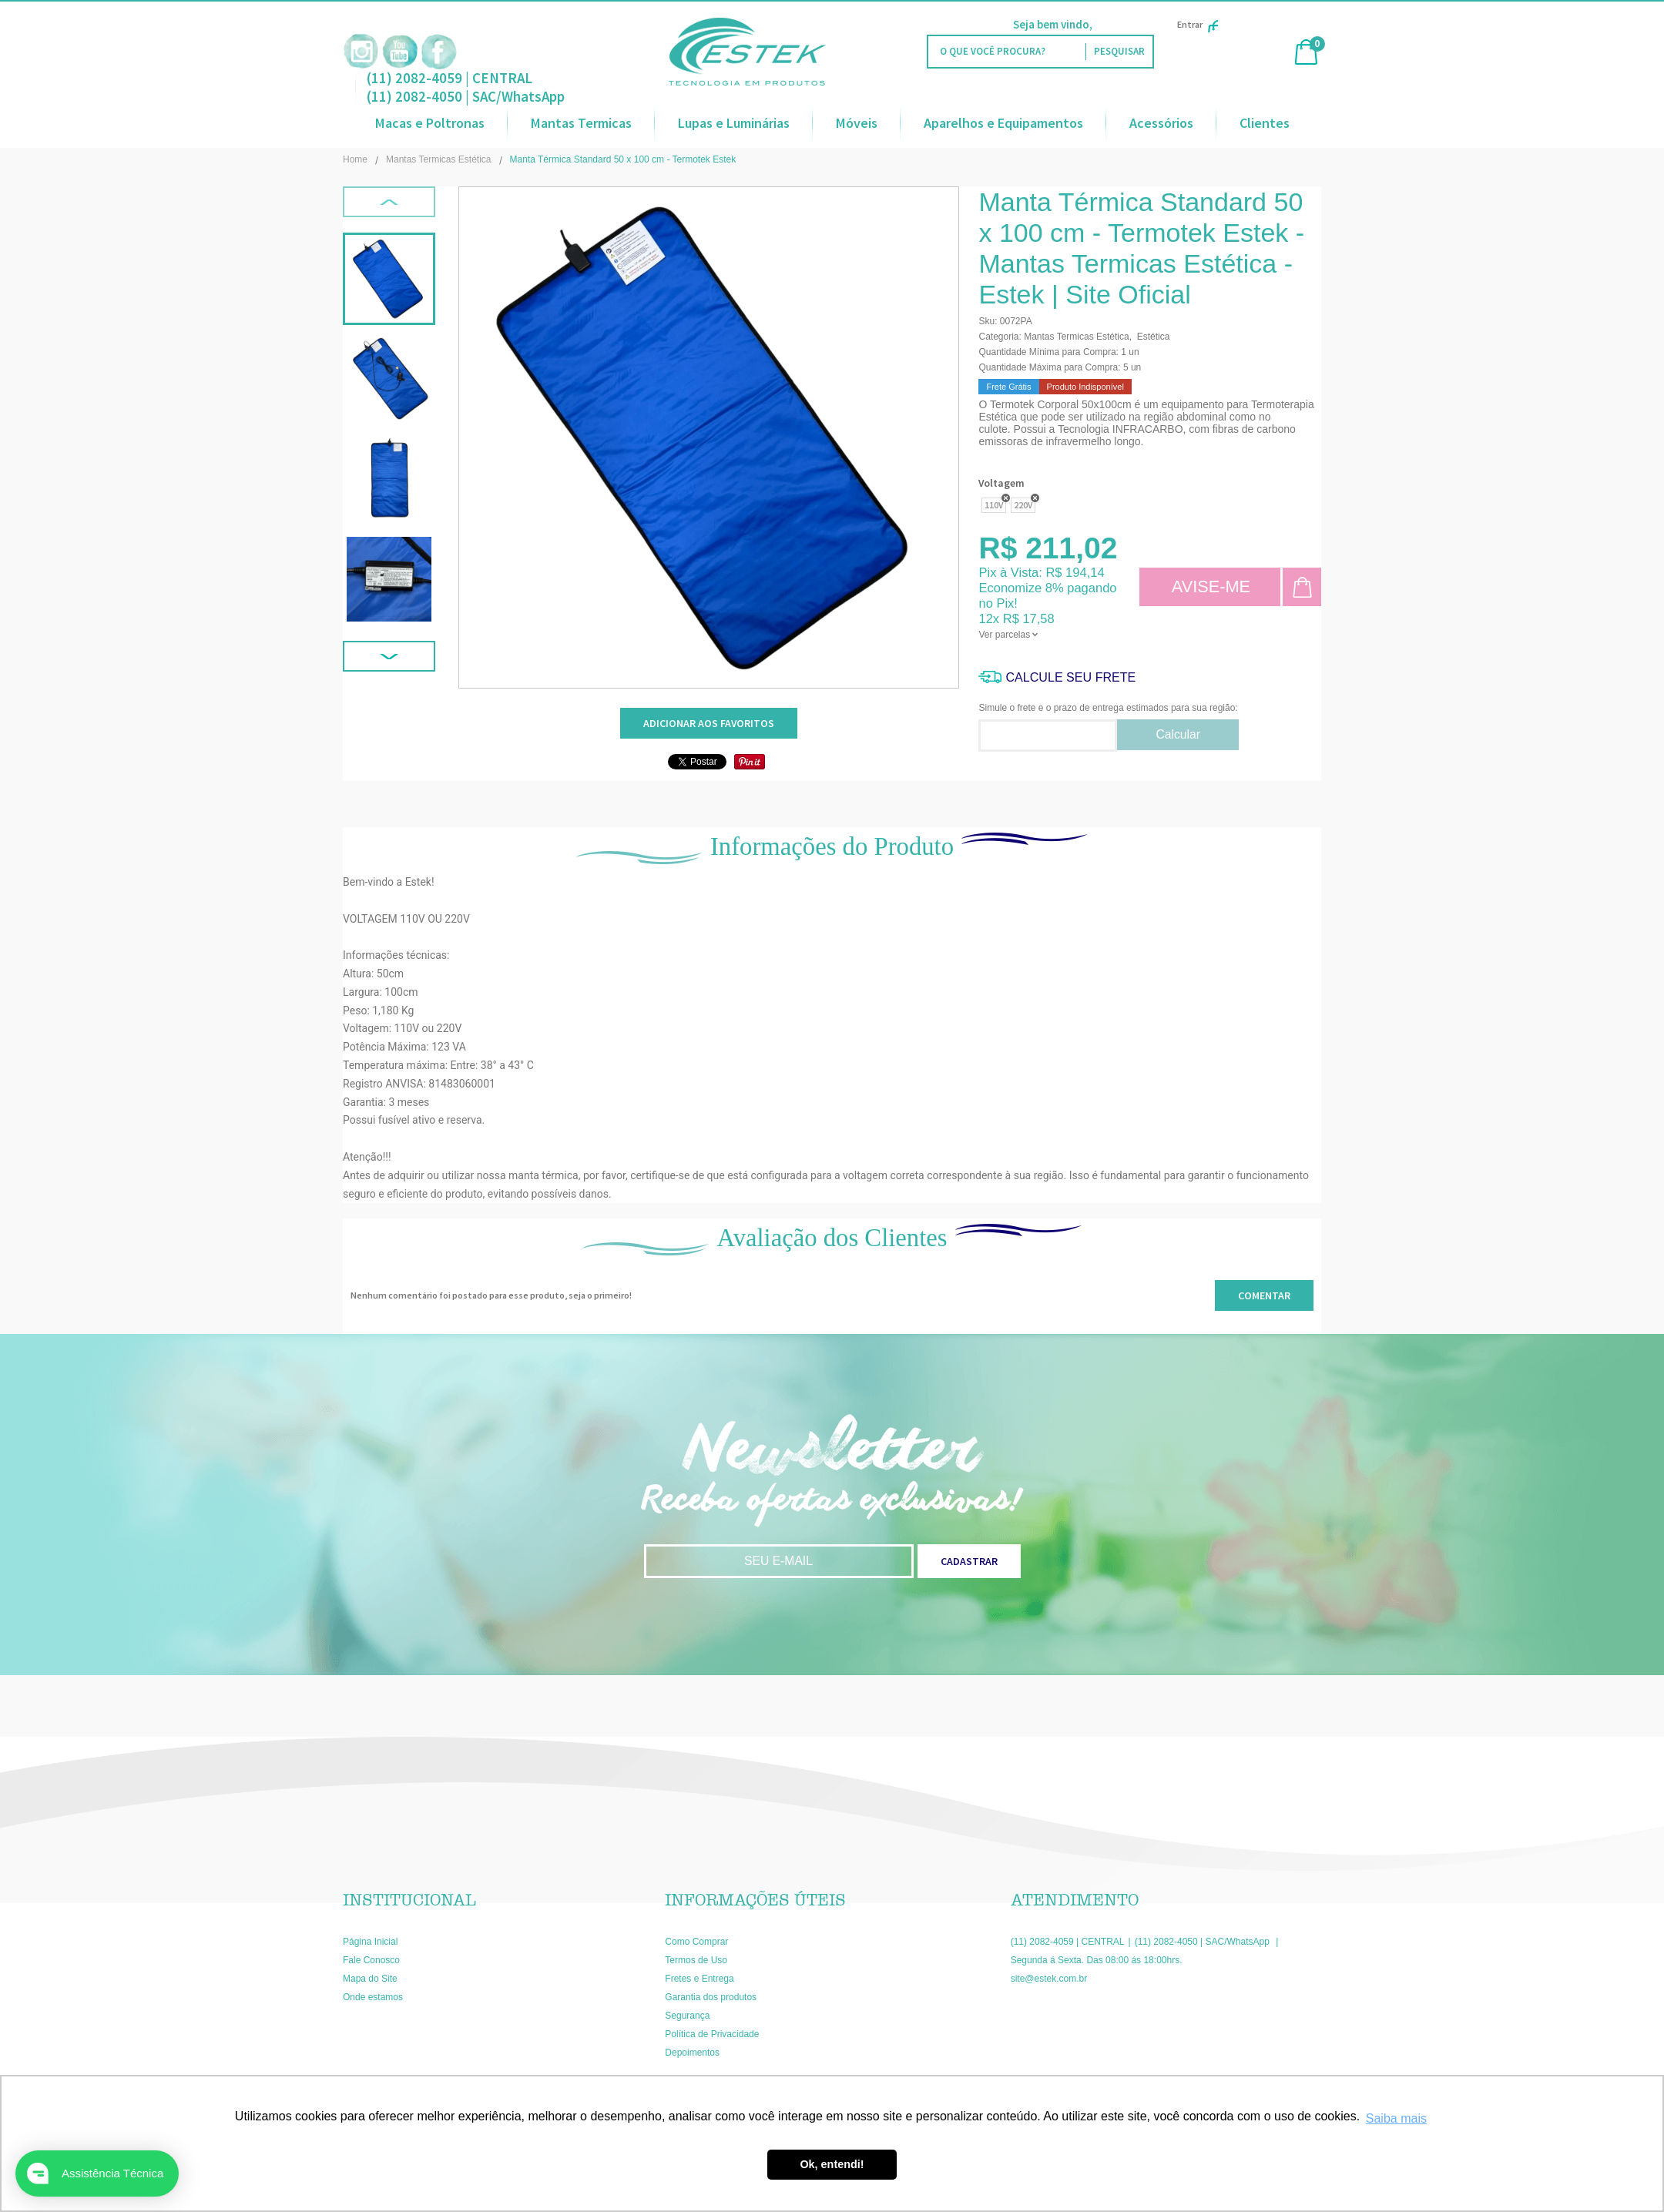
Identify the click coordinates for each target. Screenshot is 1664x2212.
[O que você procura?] (1118, 51)
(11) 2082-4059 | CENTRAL (449, 78)
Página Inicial (370, 1941)
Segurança (687, 2015)
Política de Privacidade (712, 2034)
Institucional (409, 1900)
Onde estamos (373, 1997)
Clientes (1265, 123)
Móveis (856, 123)
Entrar (1197, 24)
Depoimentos (692, 2052)
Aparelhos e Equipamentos (1003, 123)
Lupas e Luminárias (734, 123)
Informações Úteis (755, 1900)
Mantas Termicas (581, 123)
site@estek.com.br (1049, 1978)
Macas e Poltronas (430, 123)
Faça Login (1122, 24)
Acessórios (1161, 123)
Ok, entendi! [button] (832, 2164)
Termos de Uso (696, 1960)
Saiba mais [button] (1396, 2118)
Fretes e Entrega (699, 1978)
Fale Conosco (371, 1960)
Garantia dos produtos (711, 1997)
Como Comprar (696, 1941)
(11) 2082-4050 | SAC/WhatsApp (466, 96)
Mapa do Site (370, 1978)
